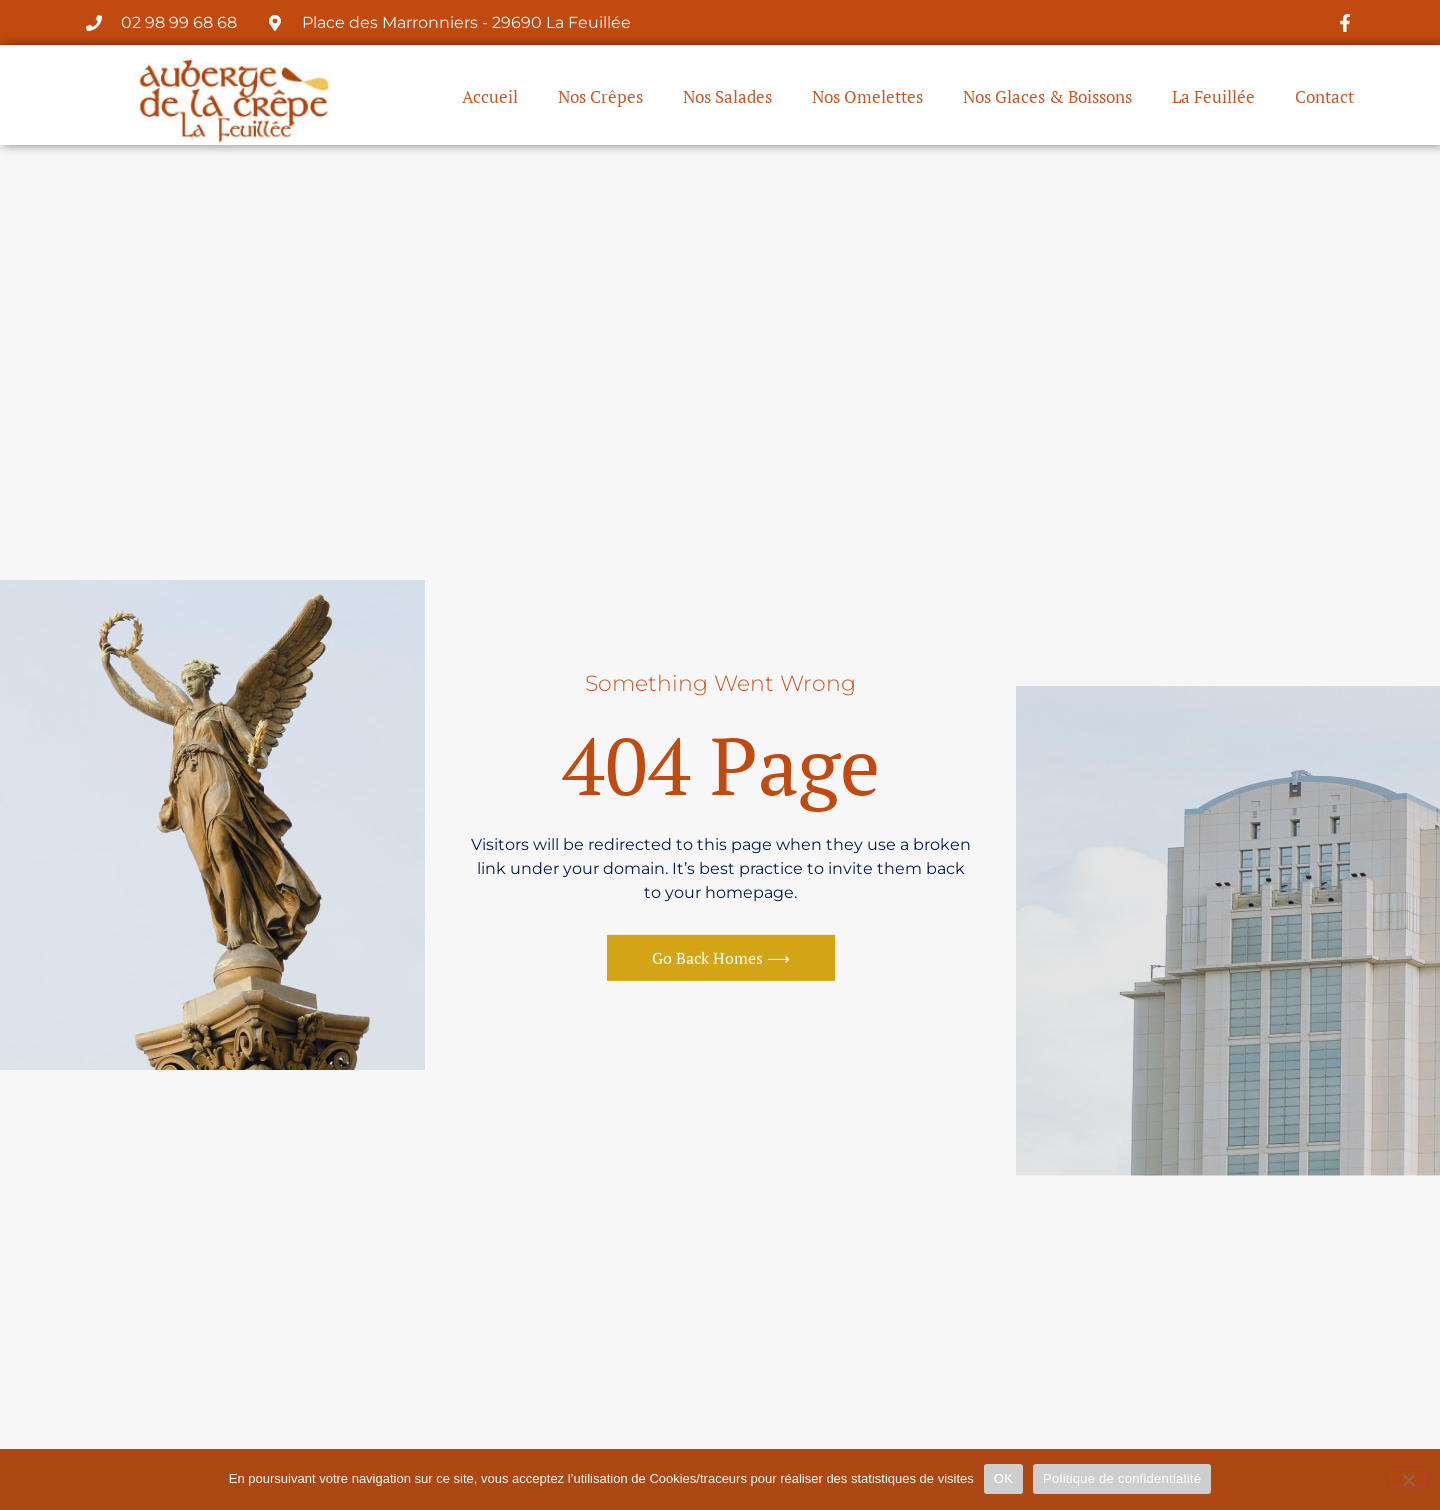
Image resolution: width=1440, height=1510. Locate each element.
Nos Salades (727, 98)
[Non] (1408, 1478)
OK (1003, 1478)
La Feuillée (1213, 98)
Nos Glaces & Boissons (1047, 98)
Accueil (490, 98)
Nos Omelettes (867, 98)
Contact (1324, 98)
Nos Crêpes (600, 98)
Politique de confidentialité (1122, 1478)
